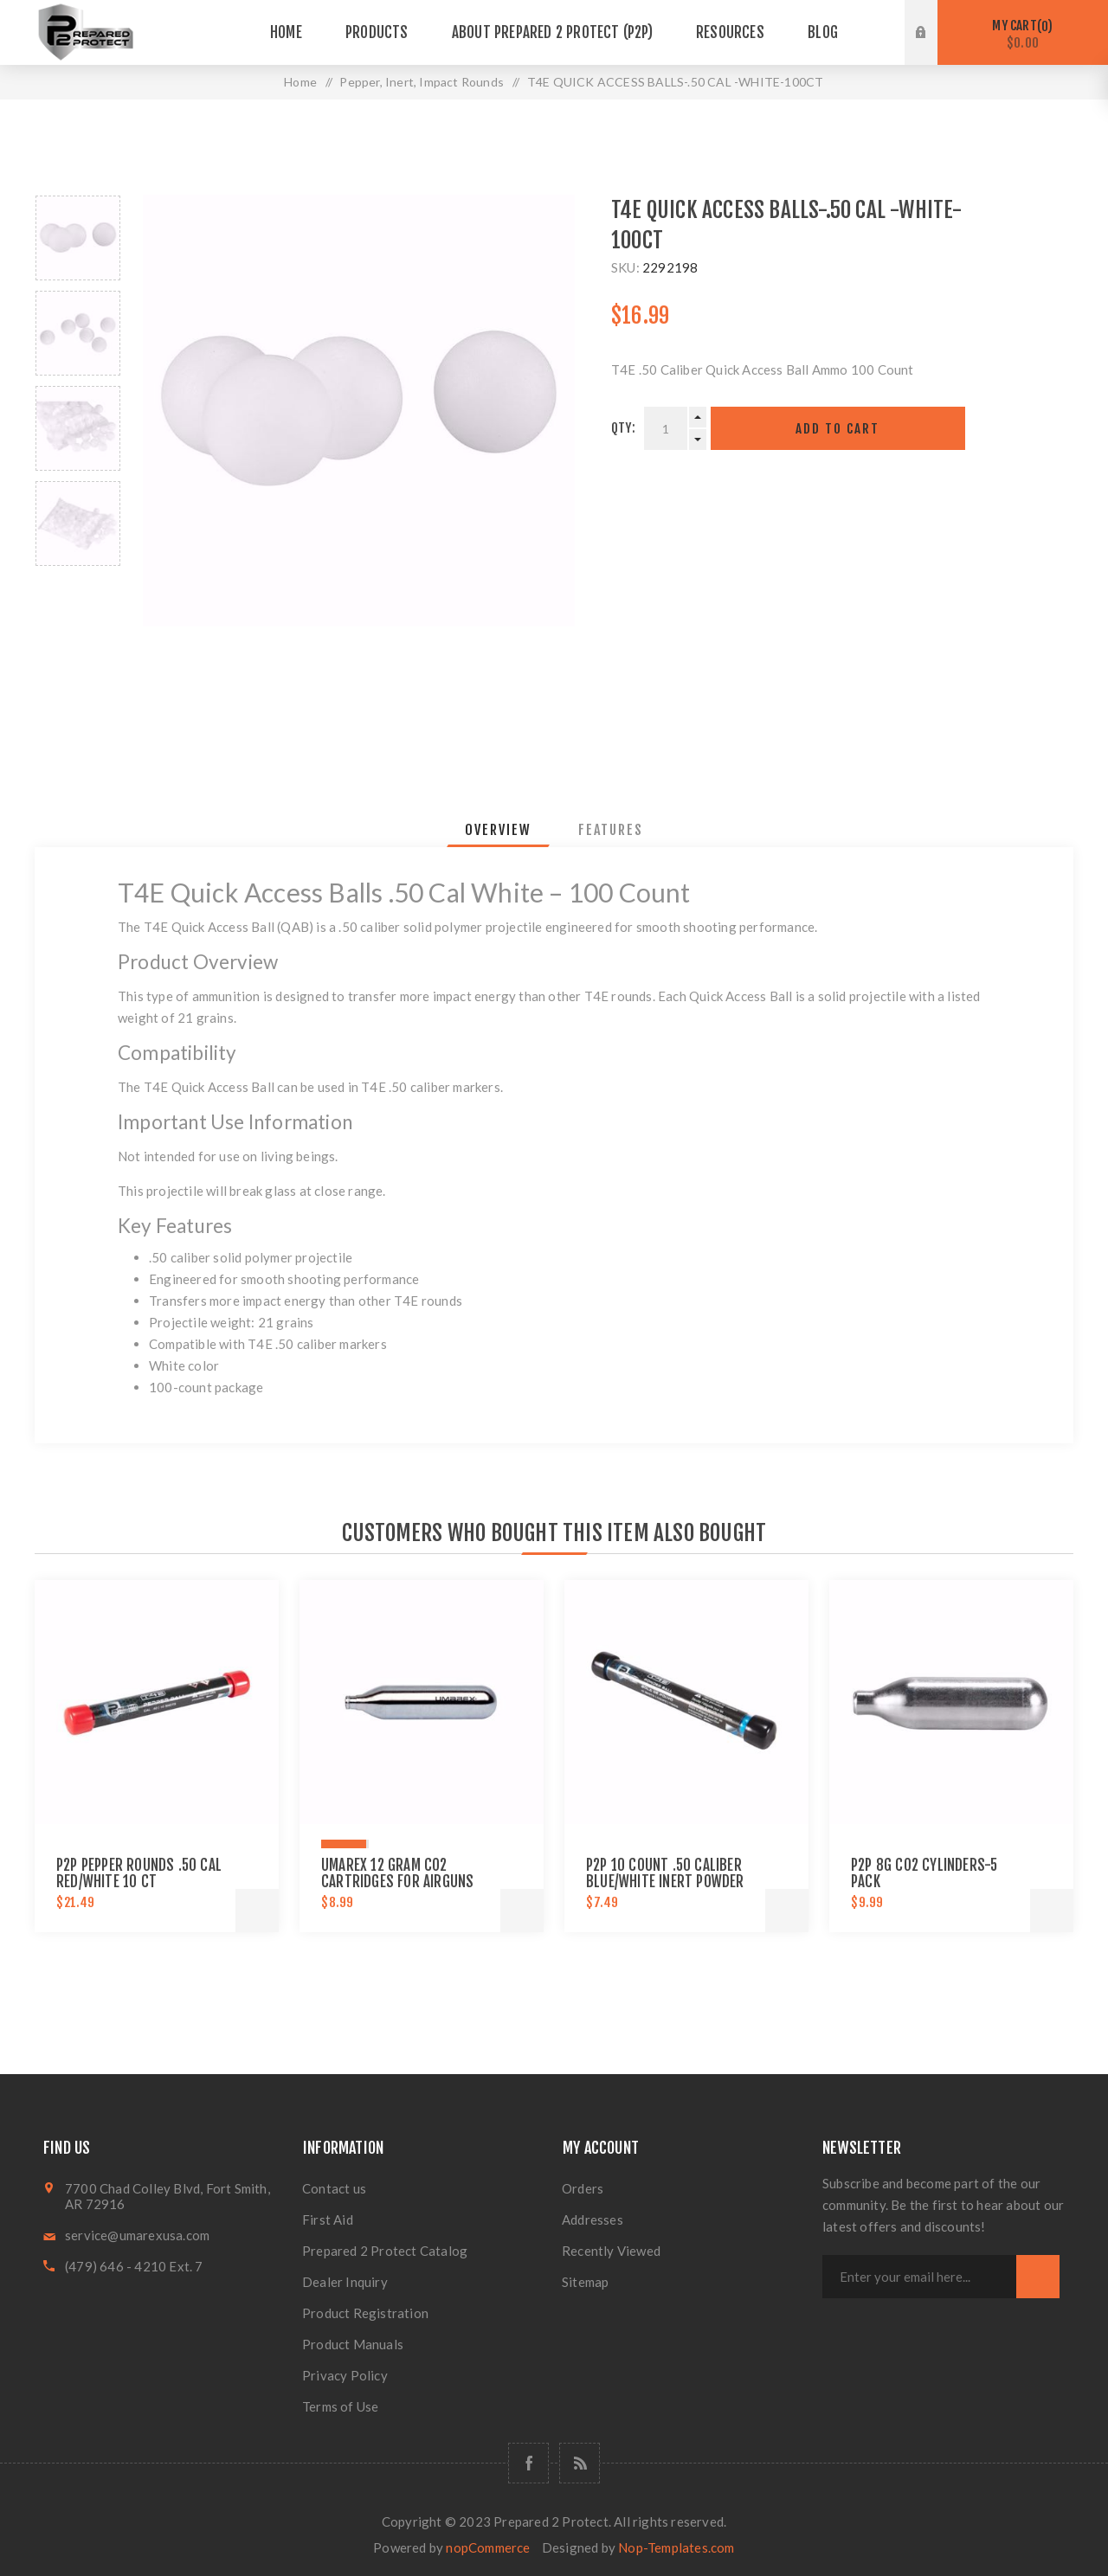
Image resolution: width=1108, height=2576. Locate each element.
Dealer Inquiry (345, 2282)
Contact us (334, 2188)
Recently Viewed (611, 2250)
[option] (78, 238)
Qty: (623, 428)
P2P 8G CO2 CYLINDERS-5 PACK (924, 1873)
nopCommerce (488, 2547)
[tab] (498, 830)
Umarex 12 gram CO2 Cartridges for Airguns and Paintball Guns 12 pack (407, 1881)
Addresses (592, 2219)
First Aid (327, 2219)
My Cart (1023, 34)
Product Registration (365, 2313)
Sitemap (585, 2282)
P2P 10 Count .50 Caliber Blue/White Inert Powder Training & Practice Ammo (668, 1881)
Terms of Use (340, 2406)
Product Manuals (352, 2344)
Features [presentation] (610, 829)
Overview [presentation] (498, 829)
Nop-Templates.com (676, 2547)
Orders (582, 2188)
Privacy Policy (345, 2375)
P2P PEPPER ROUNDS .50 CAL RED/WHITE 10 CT (139, 1873)
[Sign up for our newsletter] (919, 2276)
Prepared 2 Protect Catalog (384, 2250)
